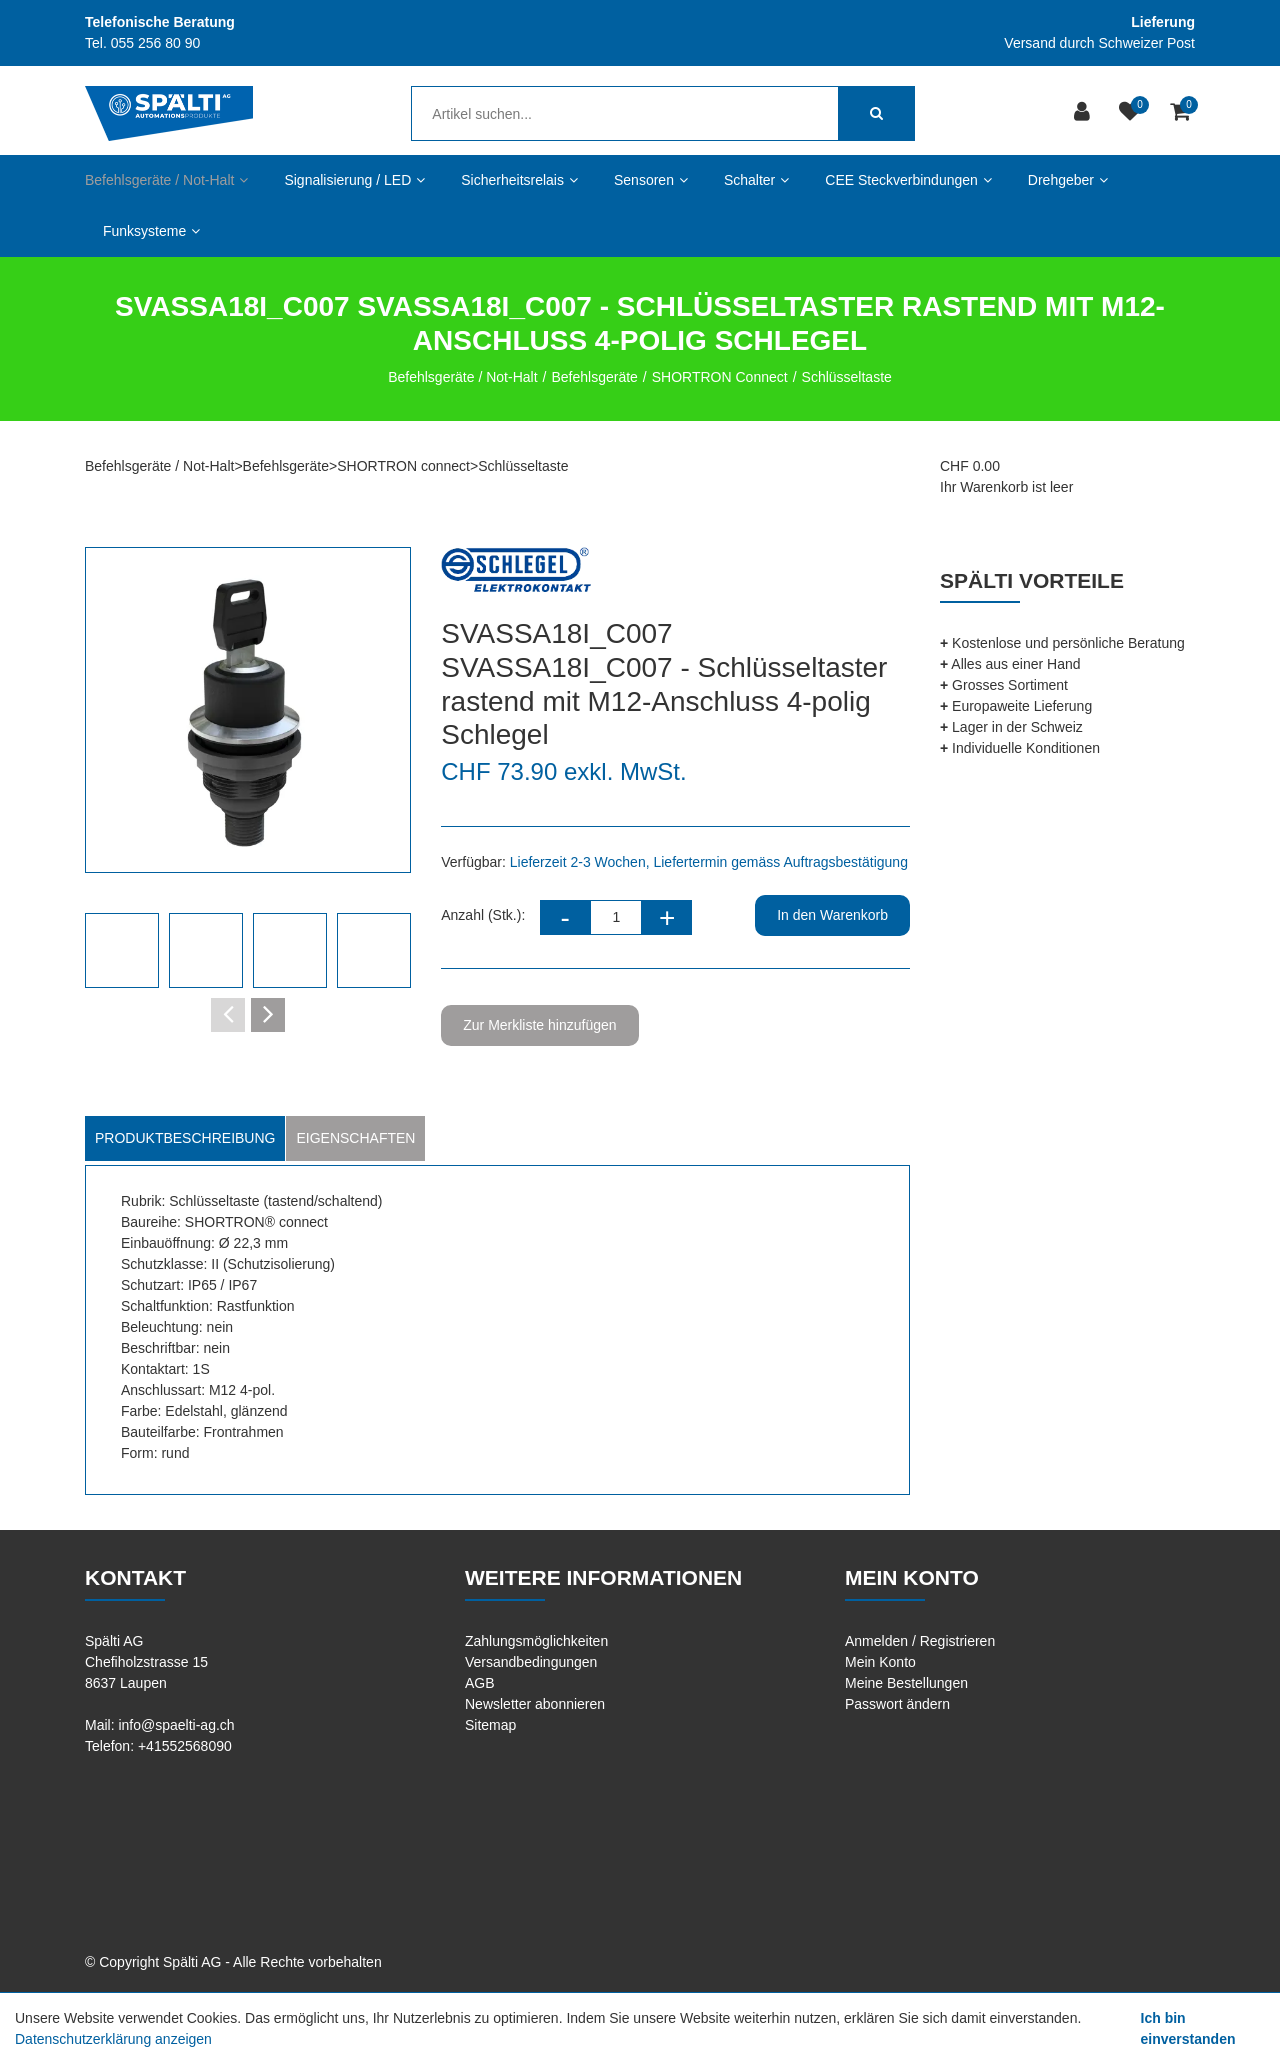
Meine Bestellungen (906, 1683)
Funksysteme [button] (151, 231)
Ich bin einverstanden (1188, 2028)
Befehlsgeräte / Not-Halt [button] (166, 180)
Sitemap (490, 1725)
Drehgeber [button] (1068, 180)
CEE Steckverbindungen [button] (908, 180)
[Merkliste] (1132, 113)
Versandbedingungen (531, 1662)
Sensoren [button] (651, 180)
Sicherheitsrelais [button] (519, 180)
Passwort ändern (897, 1704)
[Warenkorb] (1182, 113)
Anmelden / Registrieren (920, 1641)
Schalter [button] (756, 180)
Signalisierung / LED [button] (354, 180)
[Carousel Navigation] (248, 1015)
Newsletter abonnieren (535, 1704)
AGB (480, 1683)
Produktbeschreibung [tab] (185, 1138)
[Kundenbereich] (1084, 113)
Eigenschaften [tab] (355, 1138)
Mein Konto (880, 1662)
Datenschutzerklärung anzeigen (113, 2039)
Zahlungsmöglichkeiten (536, 1641)
